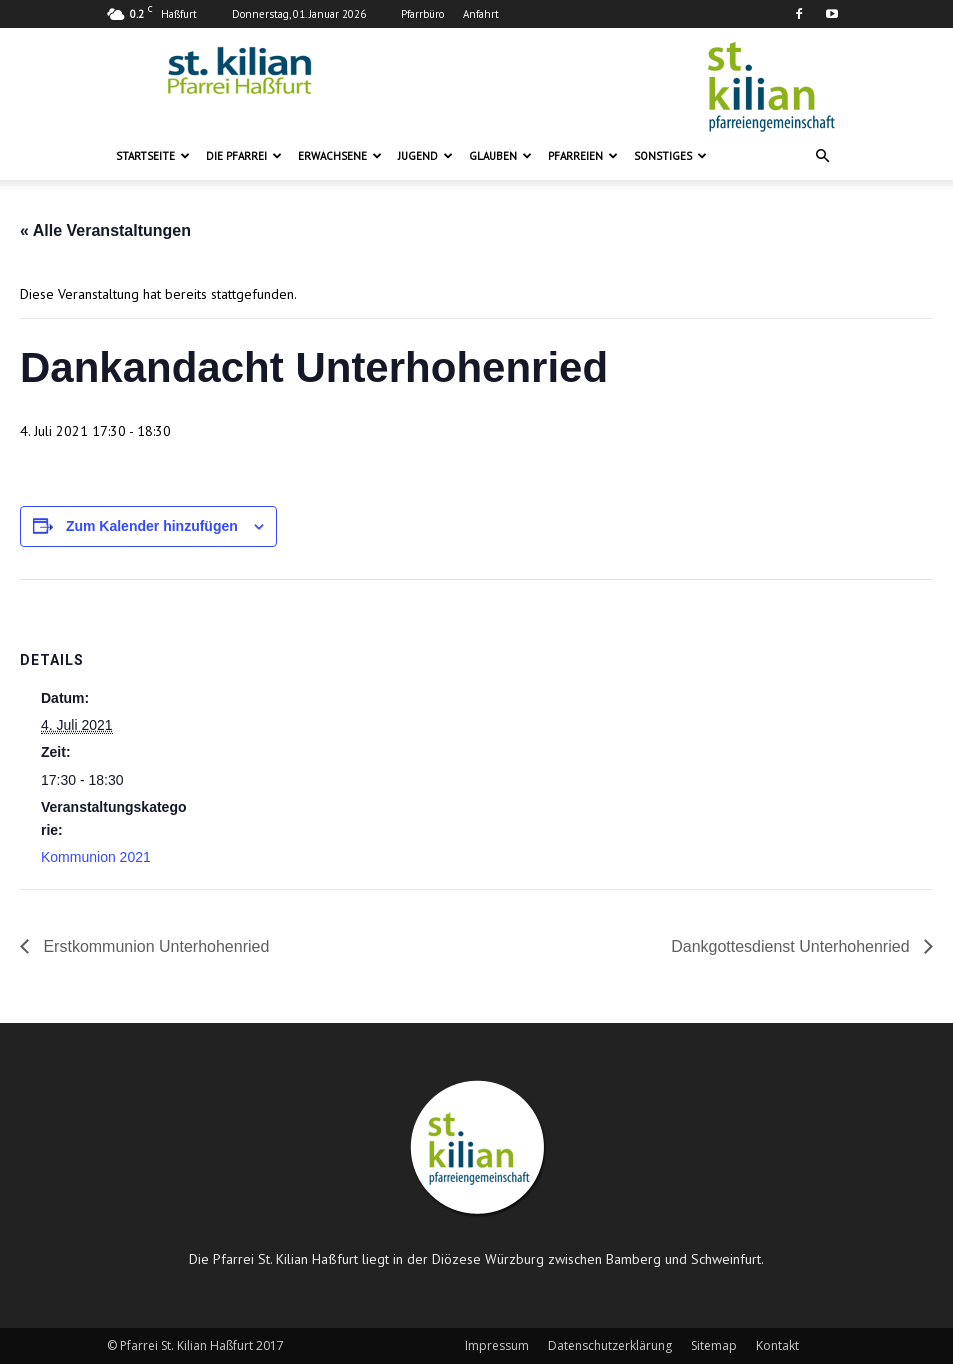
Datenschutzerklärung (610, 1345)
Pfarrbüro (422, 14)
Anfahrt (481, 14)
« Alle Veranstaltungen (105, 230)
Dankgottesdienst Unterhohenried (792, 946)
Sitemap (714, 1345)
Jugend (425, 156)
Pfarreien (583, 156)
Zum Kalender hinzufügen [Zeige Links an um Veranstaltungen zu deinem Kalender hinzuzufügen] (152, 526)
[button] (823, 156)
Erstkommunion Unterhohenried (154, 946)
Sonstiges (670, 156)
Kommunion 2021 (96, 857)
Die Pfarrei (244, 156)
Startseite (153, 156)
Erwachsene (340, 156)
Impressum (497, 1345)
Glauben (500, 156)
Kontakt (777, 1345)
